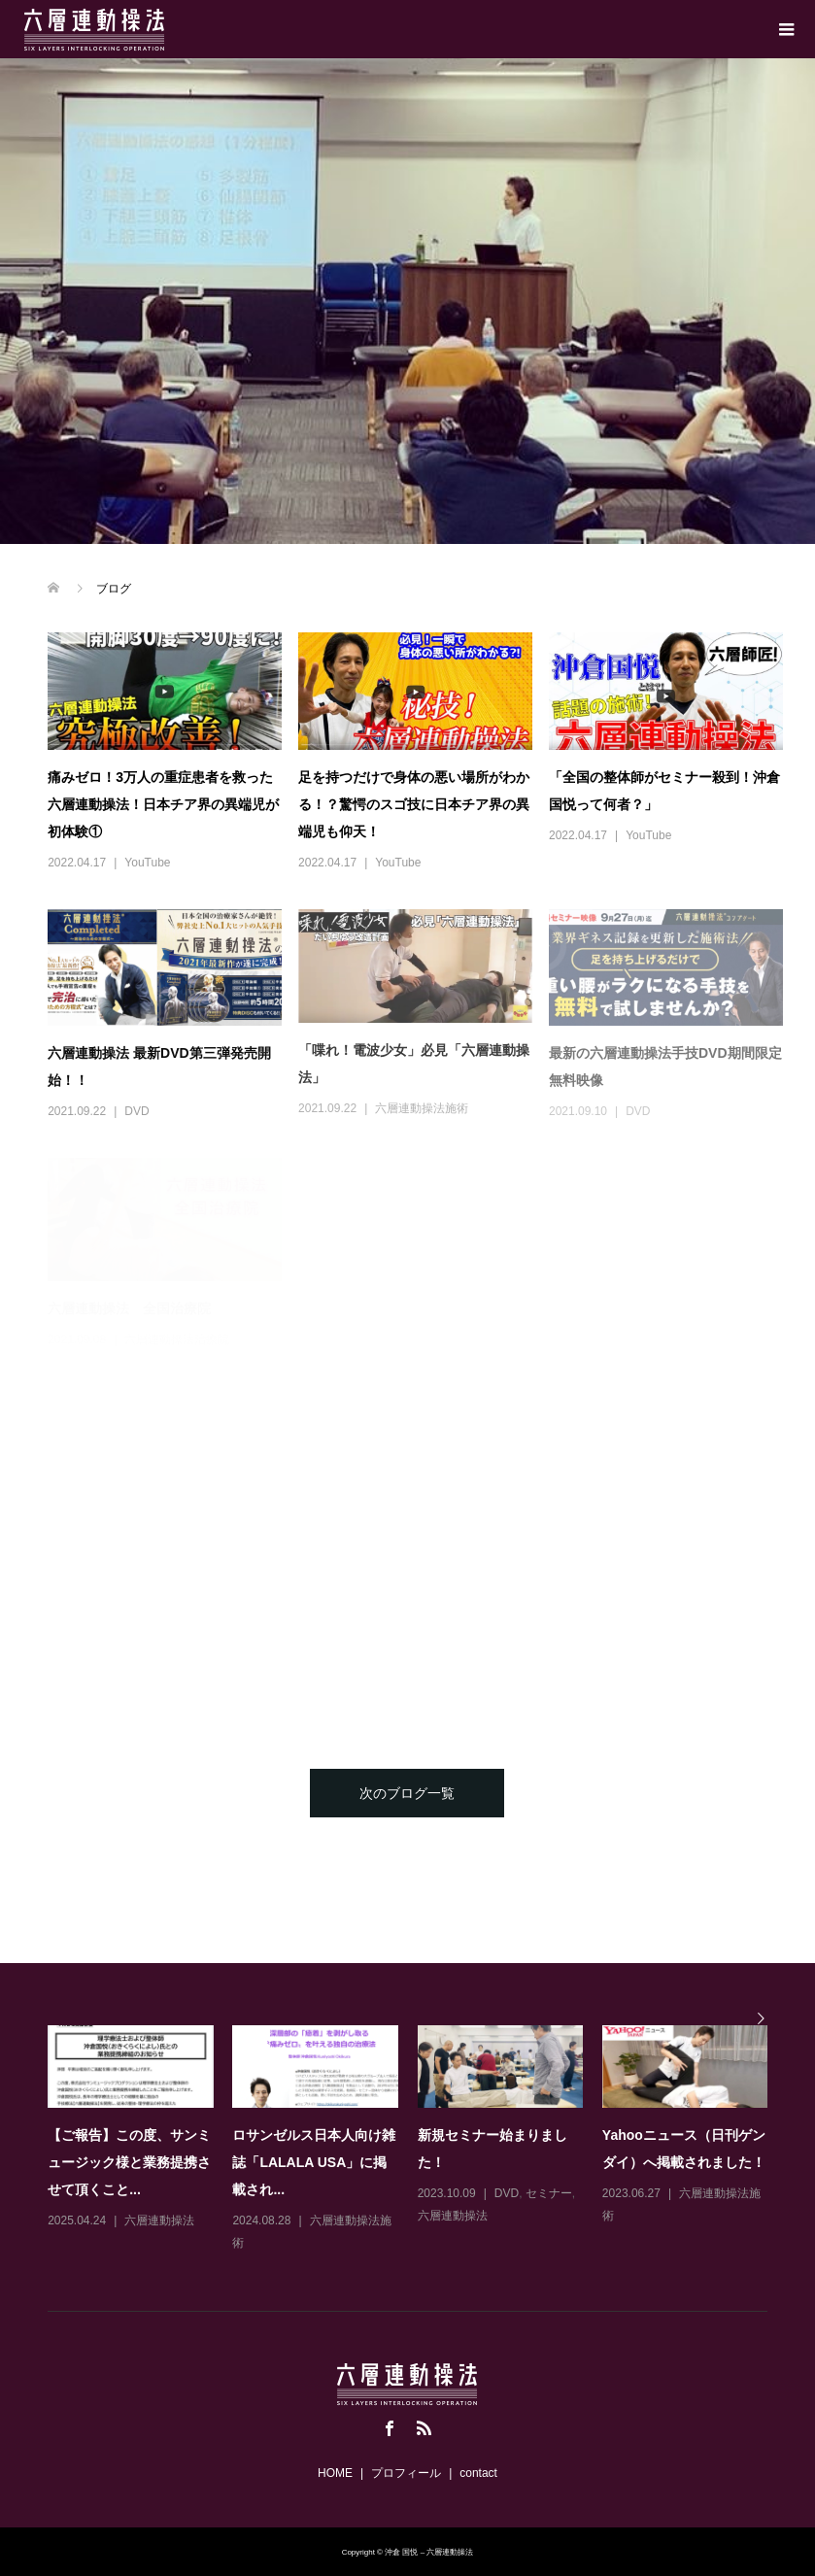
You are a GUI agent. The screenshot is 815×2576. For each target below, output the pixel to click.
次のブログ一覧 (407, 1793)
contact (478, 2473)
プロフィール (406, 2473)
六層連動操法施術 (421, 1108)
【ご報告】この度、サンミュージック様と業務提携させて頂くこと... (129, 2162)
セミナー (549, 2193)
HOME (335, 2473)
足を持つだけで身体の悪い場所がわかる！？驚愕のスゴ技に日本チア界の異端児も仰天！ (413, 804)
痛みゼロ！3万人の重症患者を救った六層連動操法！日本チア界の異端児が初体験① (163, 804)
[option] (417, 2139)
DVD (136, 1111)
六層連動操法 (159, 2220)
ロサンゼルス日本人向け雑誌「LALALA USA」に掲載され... (313, 2162)
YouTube (147, 862)
